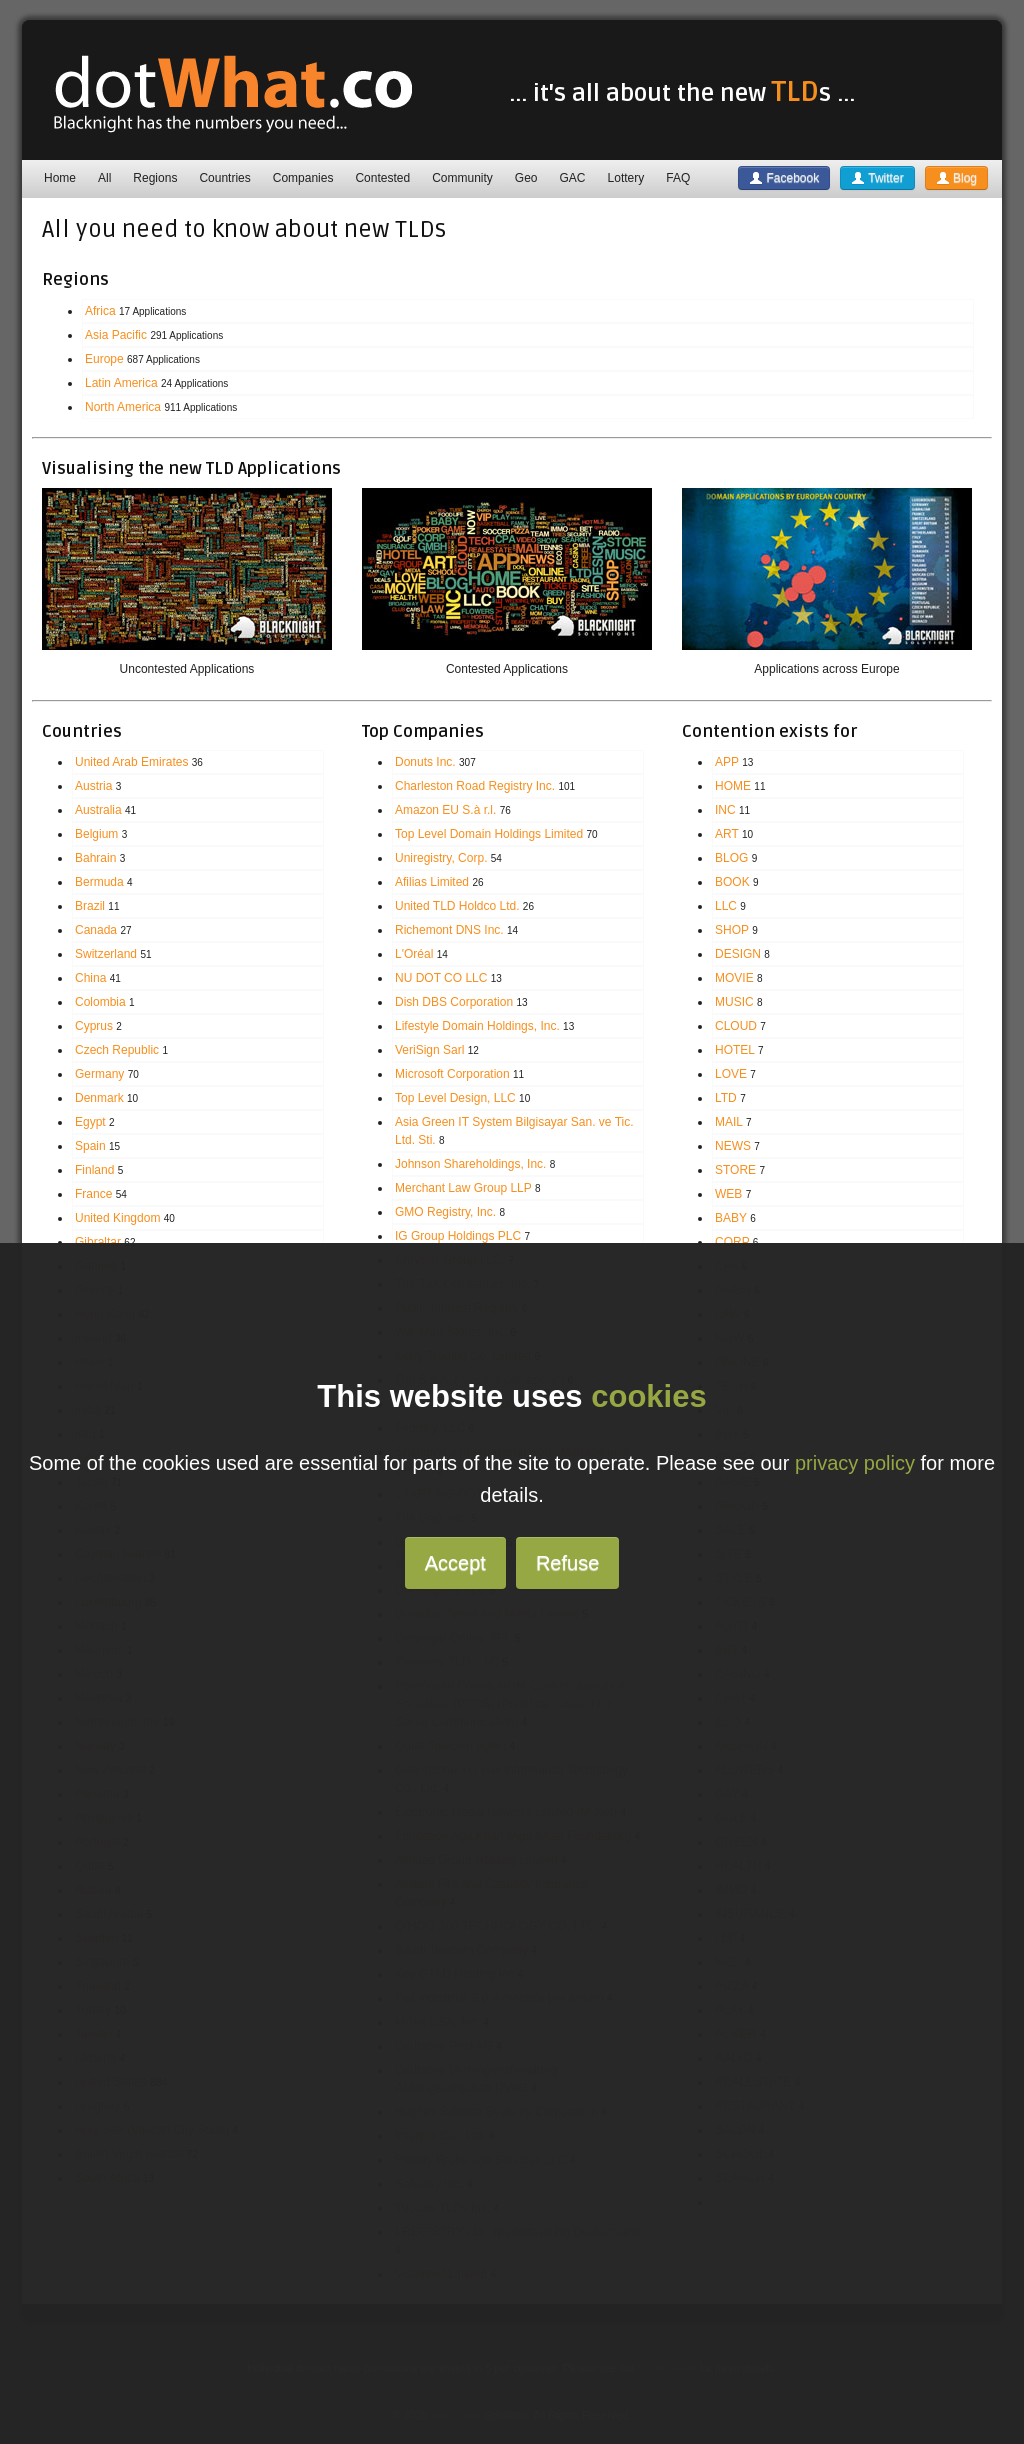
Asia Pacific (116, 335)
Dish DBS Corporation (454, 1002)
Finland (94, 1170)
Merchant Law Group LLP (463, 1188)
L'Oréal (414, 954)
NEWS (733, 1146)
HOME (733, 786)
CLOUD (736, 1026)
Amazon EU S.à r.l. (445, 810)
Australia (98, 810)
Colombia (100, 1002)
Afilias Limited (432, 882)
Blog (956, 178)
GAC (573, 178)
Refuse (567, 1563)
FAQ (678, 178)
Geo (526, 178)
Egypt (90, 1122)
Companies (303, 178)
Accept (455, 1563)
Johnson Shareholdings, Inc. (470, 1164)
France (93, 1194)
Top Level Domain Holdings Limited (489, 834)
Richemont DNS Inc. (449, 930)
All (104, 178)
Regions (155, 178)
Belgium (96, 834)
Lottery (626, 178)
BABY (731, 1218)
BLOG (731, 858)
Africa (100, 311)
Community (462, 178)
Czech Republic (117, 1050)
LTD (726, 1098)
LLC (726, 906)
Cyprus (94, 1026)
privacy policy (855, 1463)
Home (60, 178)
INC (725, 810)
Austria (93, 786)
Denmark (99, 1098)
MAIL (729, 1122)
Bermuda (99, 882)
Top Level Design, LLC (455, 1098)
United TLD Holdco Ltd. (457, 906)
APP (727, 762)
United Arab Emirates (131, 762)
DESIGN (738, 954)
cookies (648, 1396)
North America (123, 407)
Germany (99, 1074)
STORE (735, 1170)
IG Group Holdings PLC (458, 1236)
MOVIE (734, 978)
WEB (728, 1194)
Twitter (877, 178)
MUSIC (734, 1002)
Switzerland (106, 954)
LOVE (731, 1074)
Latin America (121, 383)
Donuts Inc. (425, 762)
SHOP (732, 930)
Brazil (90, 906)
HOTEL (735, 1050)
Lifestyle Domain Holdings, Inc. (477, 1026)
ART (727, 834)
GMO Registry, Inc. (445, 1212)
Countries (224, 178)
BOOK (732, 882)
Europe (104, 359)
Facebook (784, 178)
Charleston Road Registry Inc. (475, 786)
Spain (90, 1146)
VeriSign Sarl (429, 1050)
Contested (382, 178)
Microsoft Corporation (452, 1074)
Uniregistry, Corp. (441, 858)
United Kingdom (117, 1218)
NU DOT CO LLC (441, 978)
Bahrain (95, 858)
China (90, 978)
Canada (96, 930)
